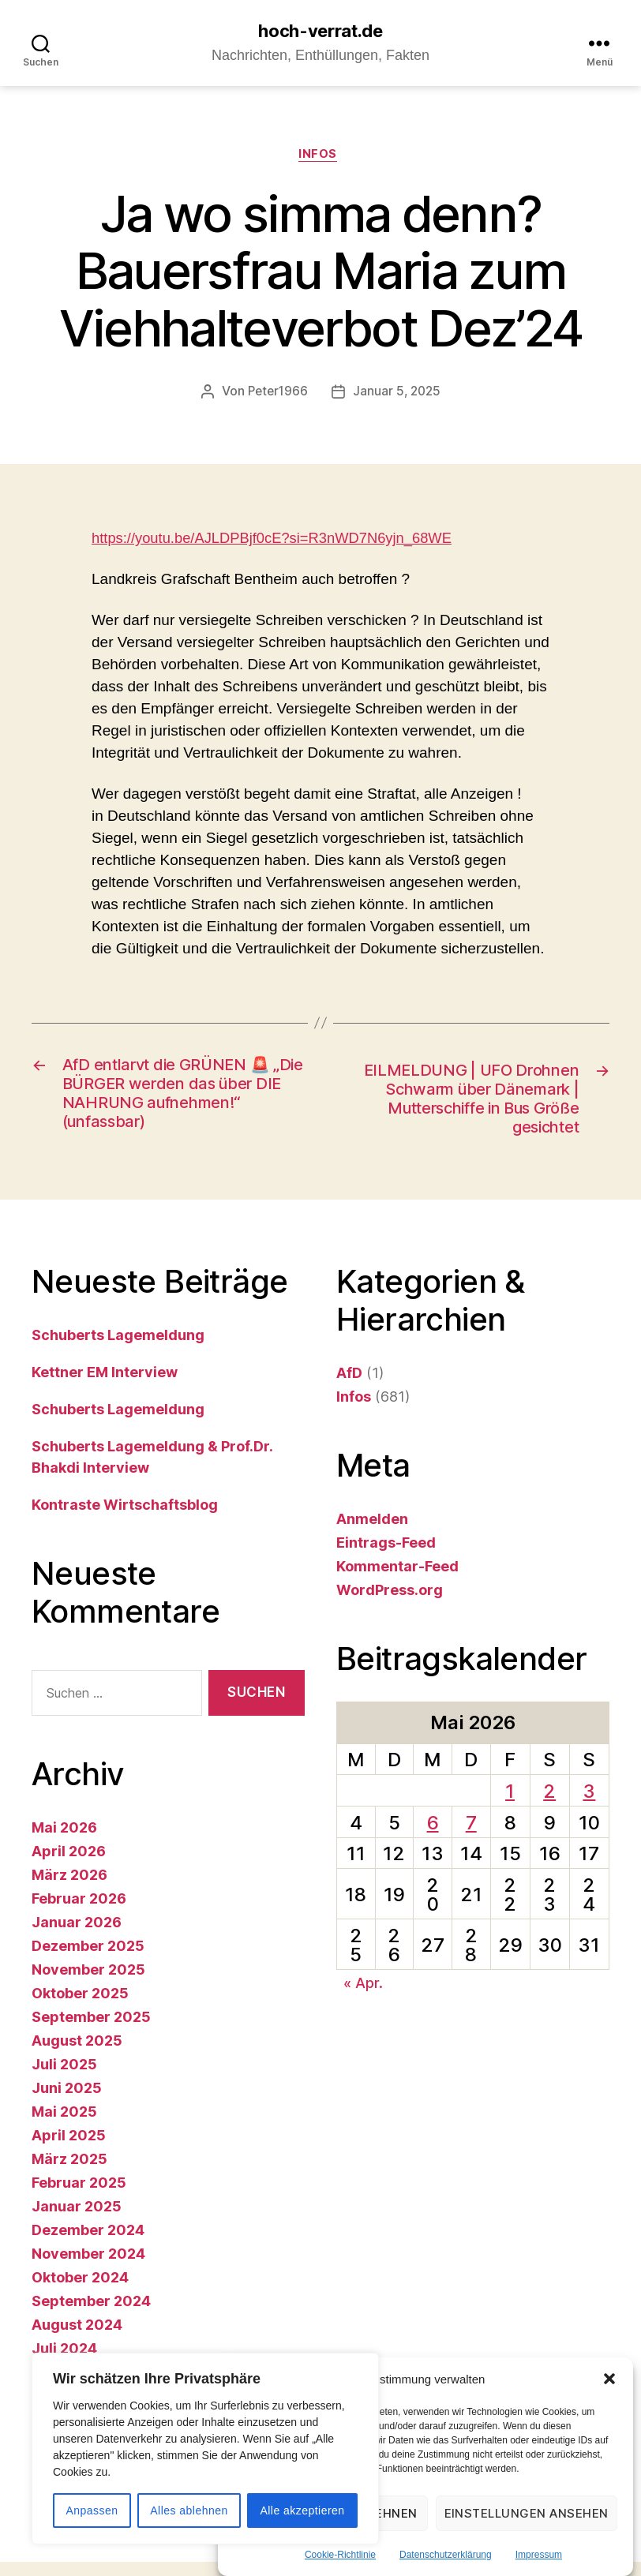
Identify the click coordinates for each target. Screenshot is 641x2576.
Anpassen (92, 2510)
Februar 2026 (79, 1912)
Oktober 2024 (80, 2291)
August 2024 (77, 2339)
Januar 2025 (77, 2220)
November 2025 (88, 1983)
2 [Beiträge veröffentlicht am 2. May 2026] (549, 1805)
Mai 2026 (64, 1841)
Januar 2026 (77, 1936)
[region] (205, 2448)
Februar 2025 (79, 2196)
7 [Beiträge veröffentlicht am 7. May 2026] (471, 1836)
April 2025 (69, 2149)
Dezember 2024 (88, 2244)
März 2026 (69, 1889)
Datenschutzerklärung (445, 2554)
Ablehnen (385, 2513)
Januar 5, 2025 (398, 395)
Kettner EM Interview (105, 1385)
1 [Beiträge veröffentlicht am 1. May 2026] (510, 1805)
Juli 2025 (64, 2078)
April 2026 (69, 1865)
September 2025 (91, 2031)
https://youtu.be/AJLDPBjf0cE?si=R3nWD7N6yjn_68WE (278, 542)
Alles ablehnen (188, 2510)
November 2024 (88, 2268)
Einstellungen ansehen (526, 2513)
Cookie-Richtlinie (340, 2554)
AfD (349, 1386)
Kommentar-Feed (397, 1579)
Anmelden (372, 1532)
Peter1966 (276, 395)
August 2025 (77, 2054)
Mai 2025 (64, 2125)
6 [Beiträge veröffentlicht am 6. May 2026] (433, 1836)
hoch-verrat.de (320, 31)
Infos (321, 158)
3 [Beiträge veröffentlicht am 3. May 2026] (589, 1805)
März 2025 (69, 2173)
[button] (609, 2379)
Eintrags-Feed (386, 1556)
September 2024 (91, 2315)
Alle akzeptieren (302, 2510)
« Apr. (363, 1997)
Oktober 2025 (80, 2007)
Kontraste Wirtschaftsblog (125, 1518)
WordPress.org (389, 1603)
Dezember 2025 (88, 1960)
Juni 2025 (67, 2102)
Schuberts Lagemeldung (118, 1348)
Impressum (538, 2554)
